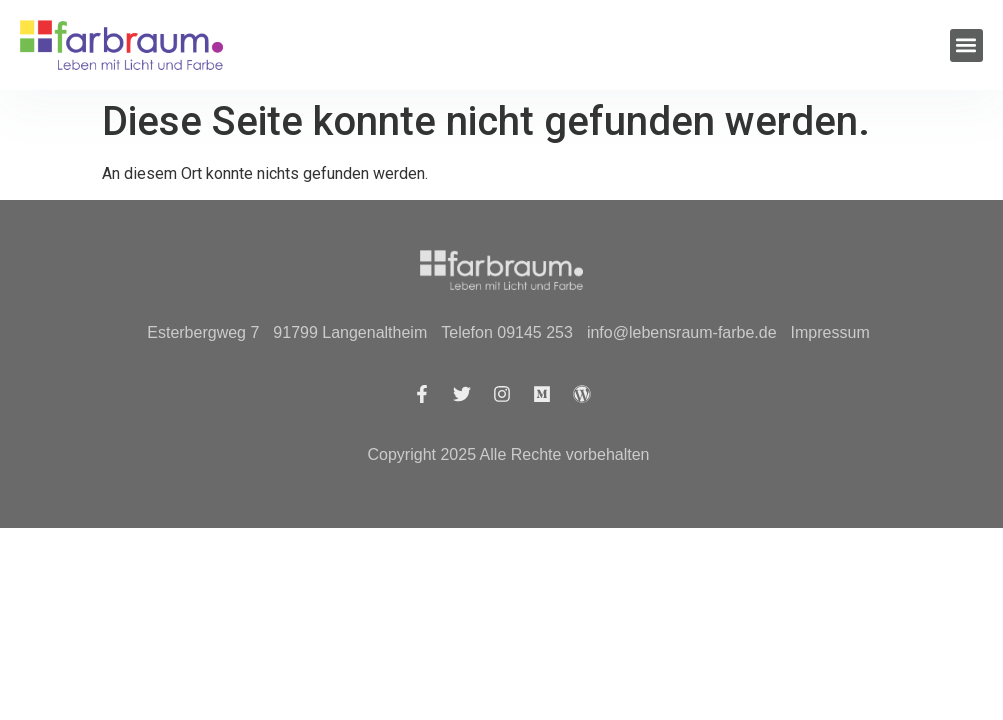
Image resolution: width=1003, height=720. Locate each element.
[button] (966, 45)
